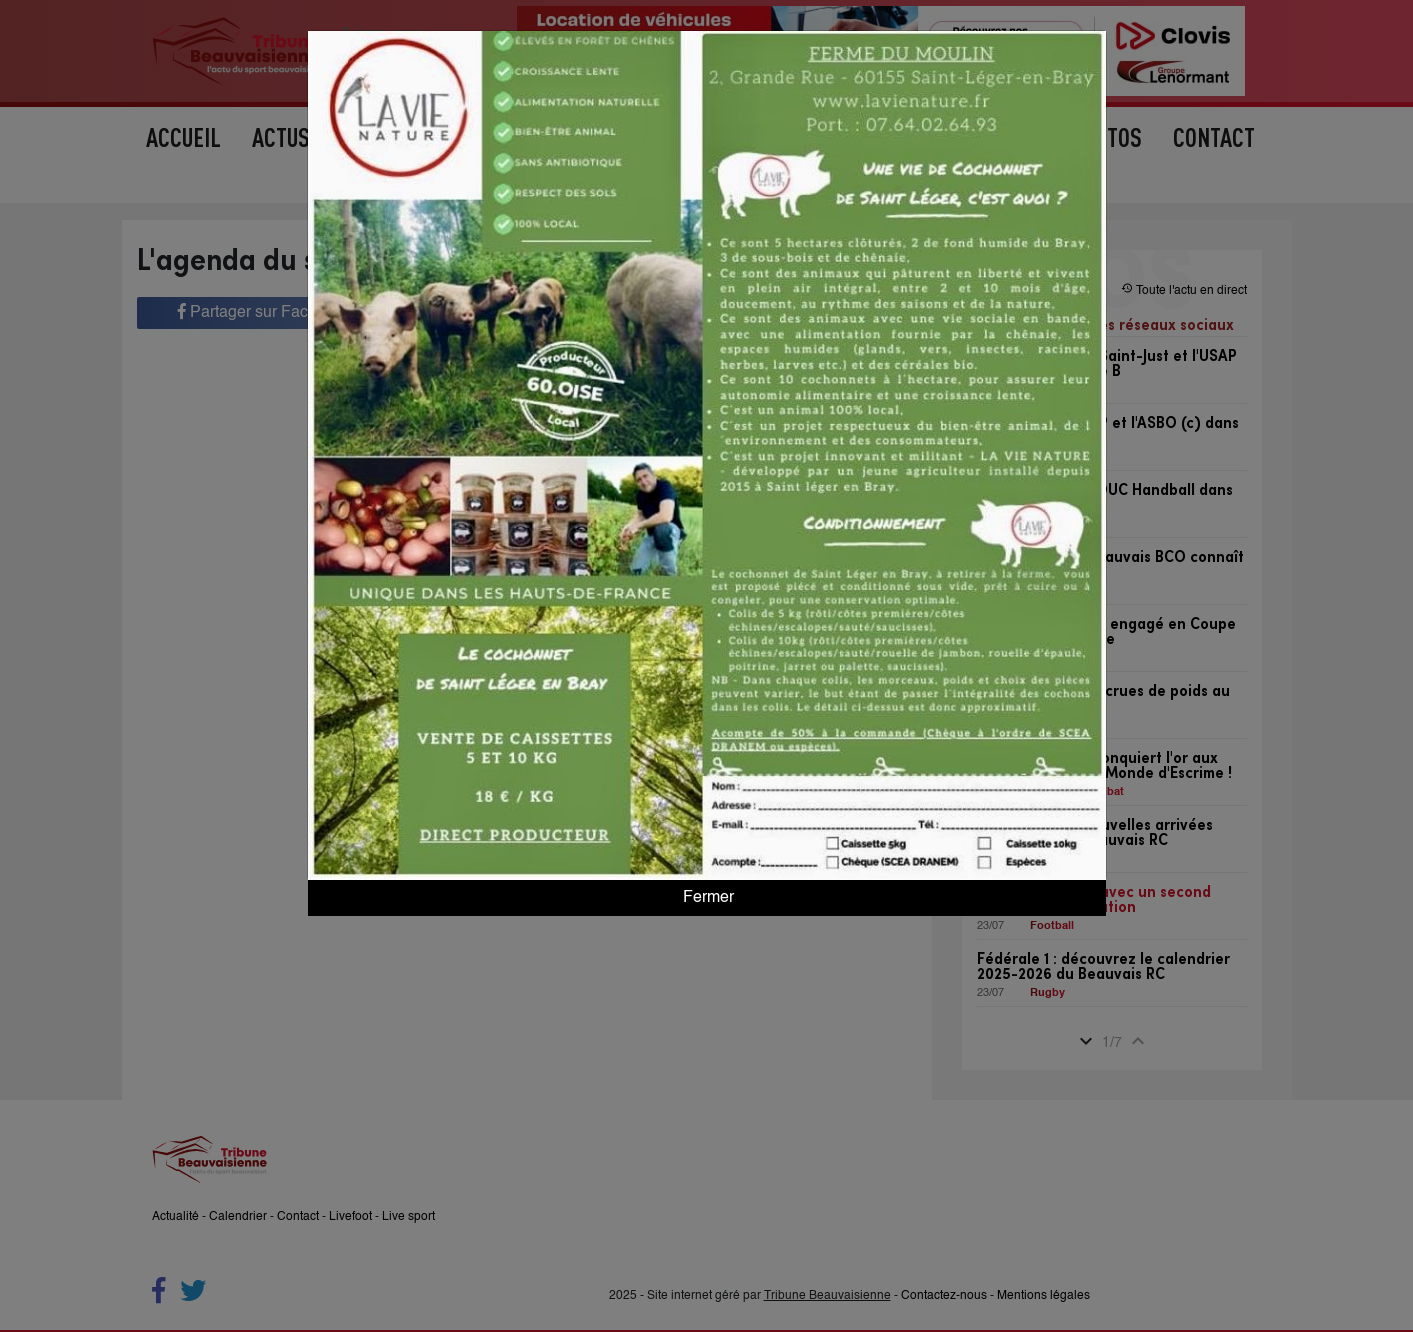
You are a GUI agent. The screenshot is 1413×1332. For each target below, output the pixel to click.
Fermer (706, 898)
